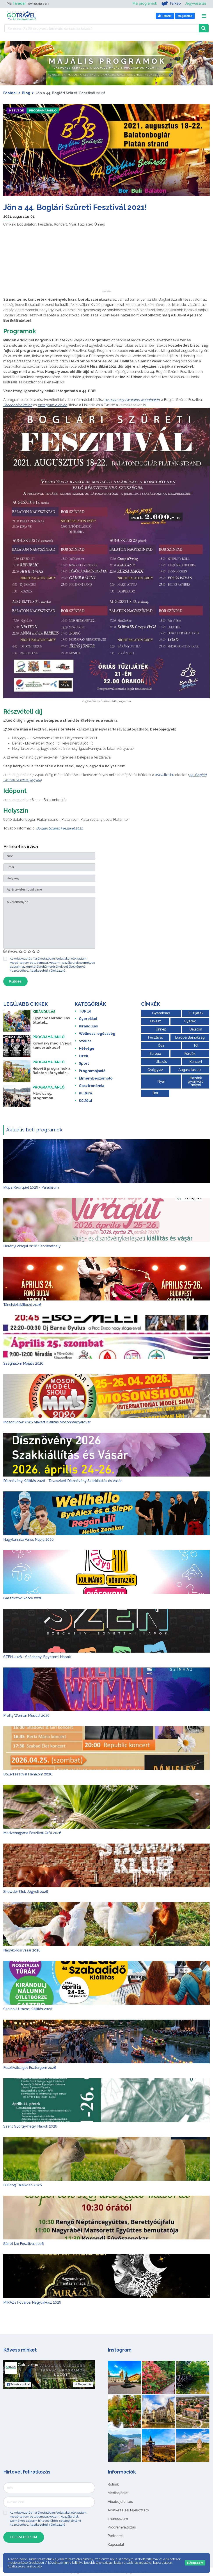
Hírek (83, 1056)
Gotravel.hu (28, 2365)
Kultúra (85, 1093)
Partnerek (116, 2536)
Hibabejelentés (120, 2502)
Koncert (60, 224)
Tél (195, 1045)
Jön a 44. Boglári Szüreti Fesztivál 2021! (84, 207)
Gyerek (190, 1021)
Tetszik (18, 2384)
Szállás (85, 1041)
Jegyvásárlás (195, 3)
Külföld (85, 1101)
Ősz (161, 1045)
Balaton (30, 224)
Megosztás (83, 2384)
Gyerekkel (88, 1019)
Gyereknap (161, 1013)
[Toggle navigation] (204, 16)
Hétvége (17, 111)
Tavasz (155, 1021)
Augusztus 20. (189, 1070)
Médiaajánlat (118, 2493)
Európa (155, 1054)
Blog (26, 93)
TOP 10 (85, 1011)
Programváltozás (122, 2527)
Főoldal (10, 93)
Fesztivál (45, 224)
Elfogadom (195, 2562)
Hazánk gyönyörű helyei (196, 1081)
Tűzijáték (85, 224)
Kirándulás (88, 1026)
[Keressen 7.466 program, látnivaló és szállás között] (101, 28)
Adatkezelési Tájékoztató (47, 970)
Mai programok (144, 3)
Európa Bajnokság (190, 1037)
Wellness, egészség (97, 1034)
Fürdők (189, 1054)
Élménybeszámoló (96, 1078)
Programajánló (47, 111)
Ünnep (99, 224)
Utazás (161, 1062)
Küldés (15, 981)
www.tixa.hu (164, 775)
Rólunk (113, 2484)
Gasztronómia (91, 1086)
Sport (84, 1063)
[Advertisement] (106, 263)
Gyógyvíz (155, 1070)
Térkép (171, 3)
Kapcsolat (116, 2544)
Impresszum (118, 2519)
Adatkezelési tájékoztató (128, 2510)
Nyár (72, 224)
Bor (19, 224)
